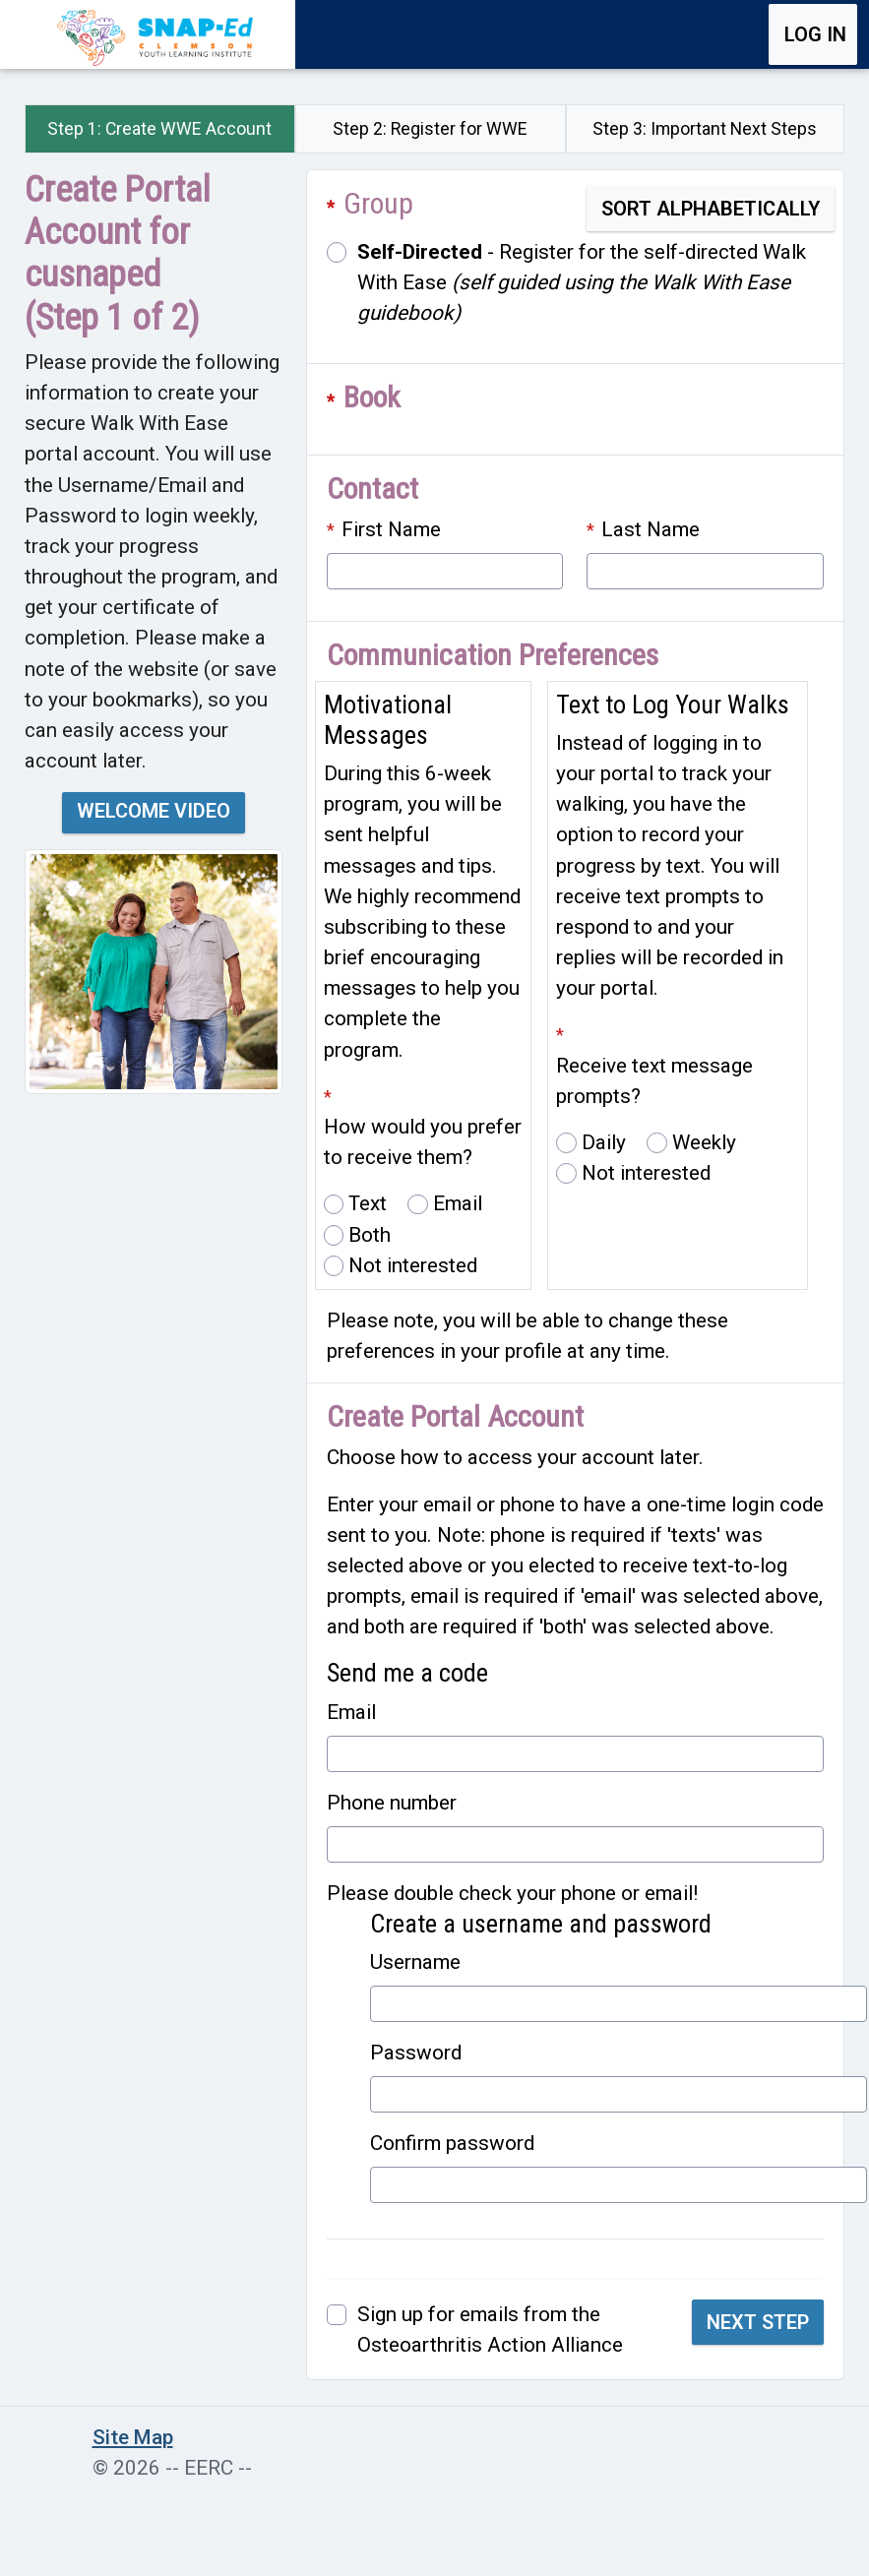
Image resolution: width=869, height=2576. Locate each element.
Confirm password (452, 2143)
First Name (391, 529)
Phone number (392, 1802)
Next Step (758, 2322)
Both (369, 1235)
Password (416, 2052)
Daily (604, 1142)
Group (378, 203)
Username (415, 1962)
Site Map (133, 2437)
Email (457, 1203)
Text (367, 1203)
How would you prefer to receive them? (423, 1142)
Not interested (412, 1265)
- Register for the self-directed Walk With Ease (581, 282)
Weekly (704, 1142)
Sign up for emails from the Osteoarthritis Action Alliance (490, 2329)
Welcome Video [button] (153, 811)
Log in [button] (815, 34)
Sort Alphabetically (710, 208)
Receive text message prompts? (654, 1081)
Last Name (650, 529)
